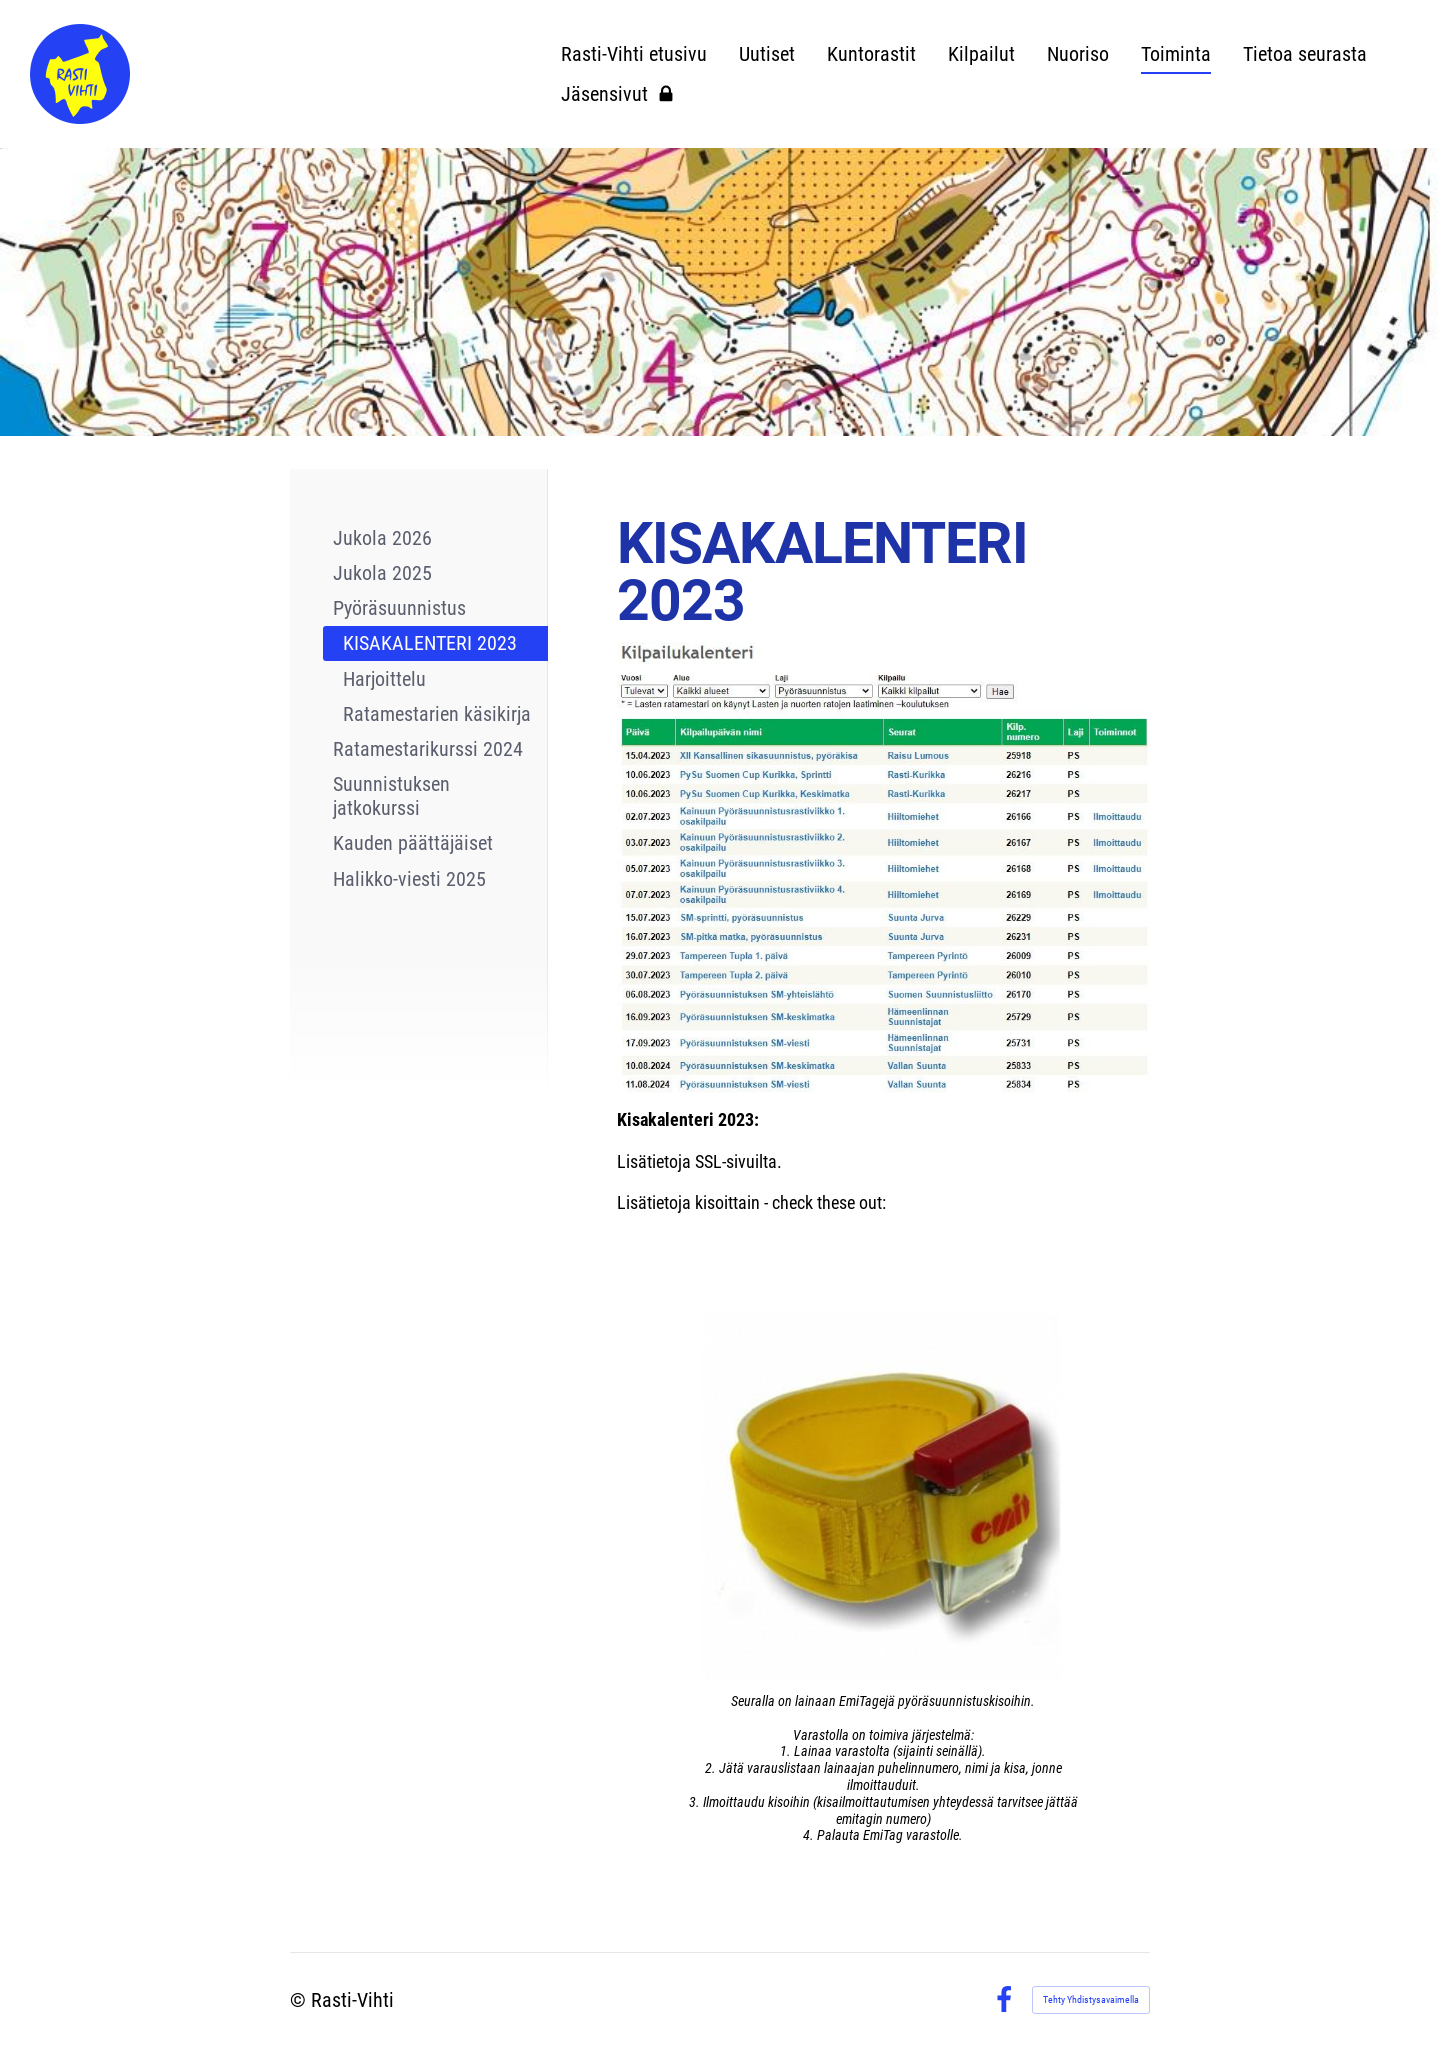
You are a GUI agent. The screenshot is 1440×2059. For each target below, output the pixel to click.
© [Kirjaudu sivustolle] (300, 2000)
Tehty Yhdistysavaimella (1091, 1999)
